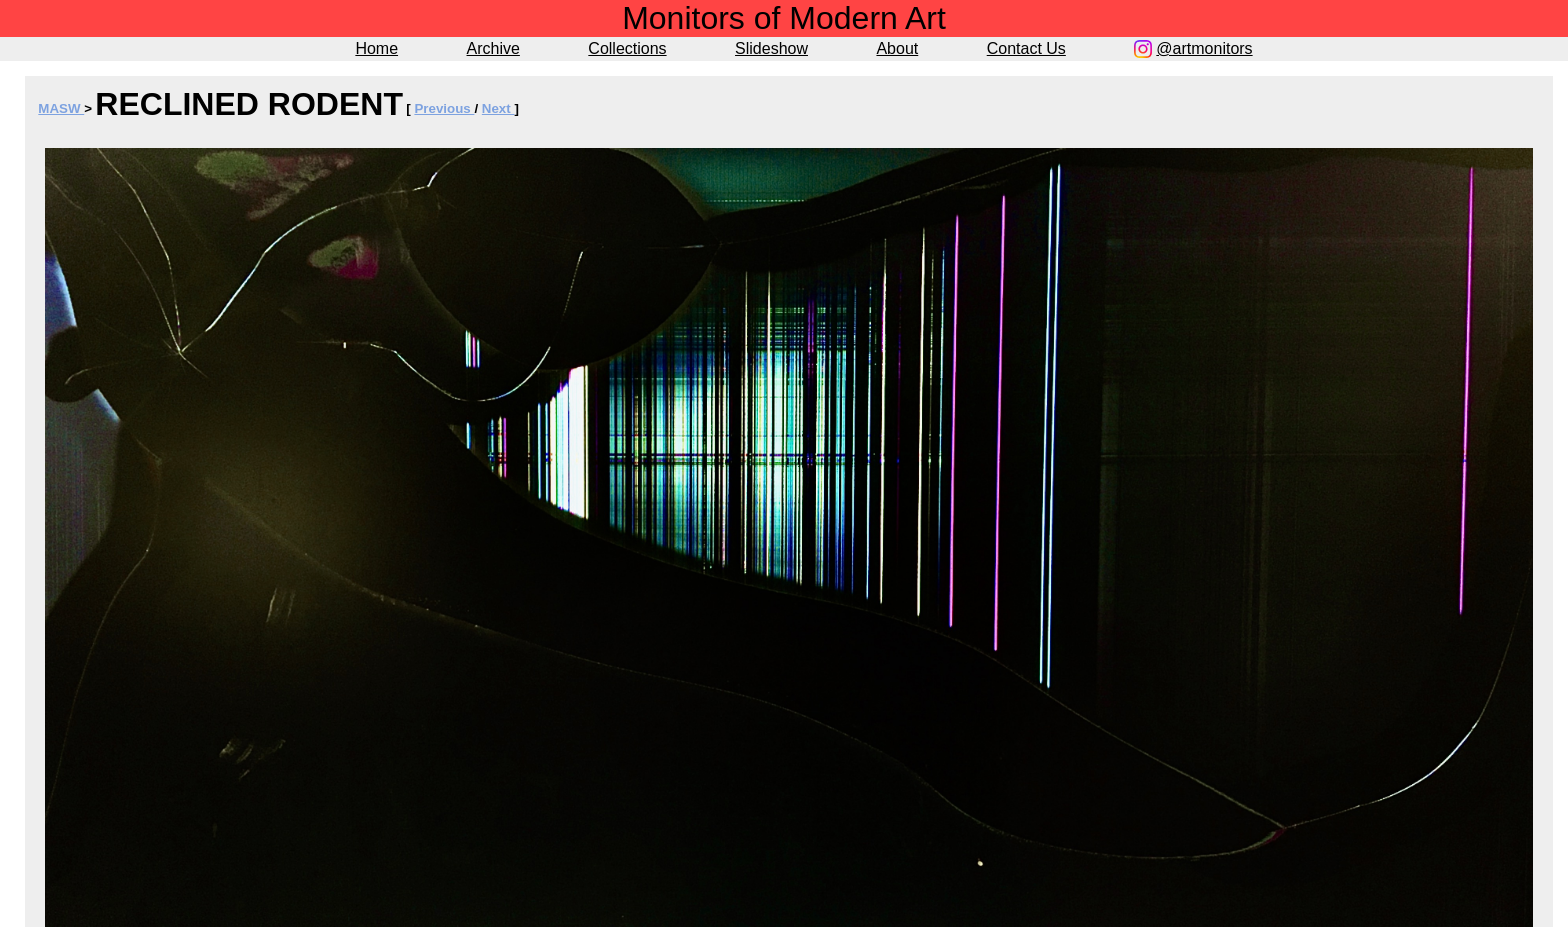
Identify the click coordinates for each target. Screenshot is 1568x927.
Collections (627, 48)
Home (376, 48)
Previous (444, 108)
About (897, 48)
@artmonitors (1204, 48)
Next (498, 108)
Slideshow (771, 48)
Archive (493, 48)
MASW (61, 108)
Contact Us (1026, 48)
